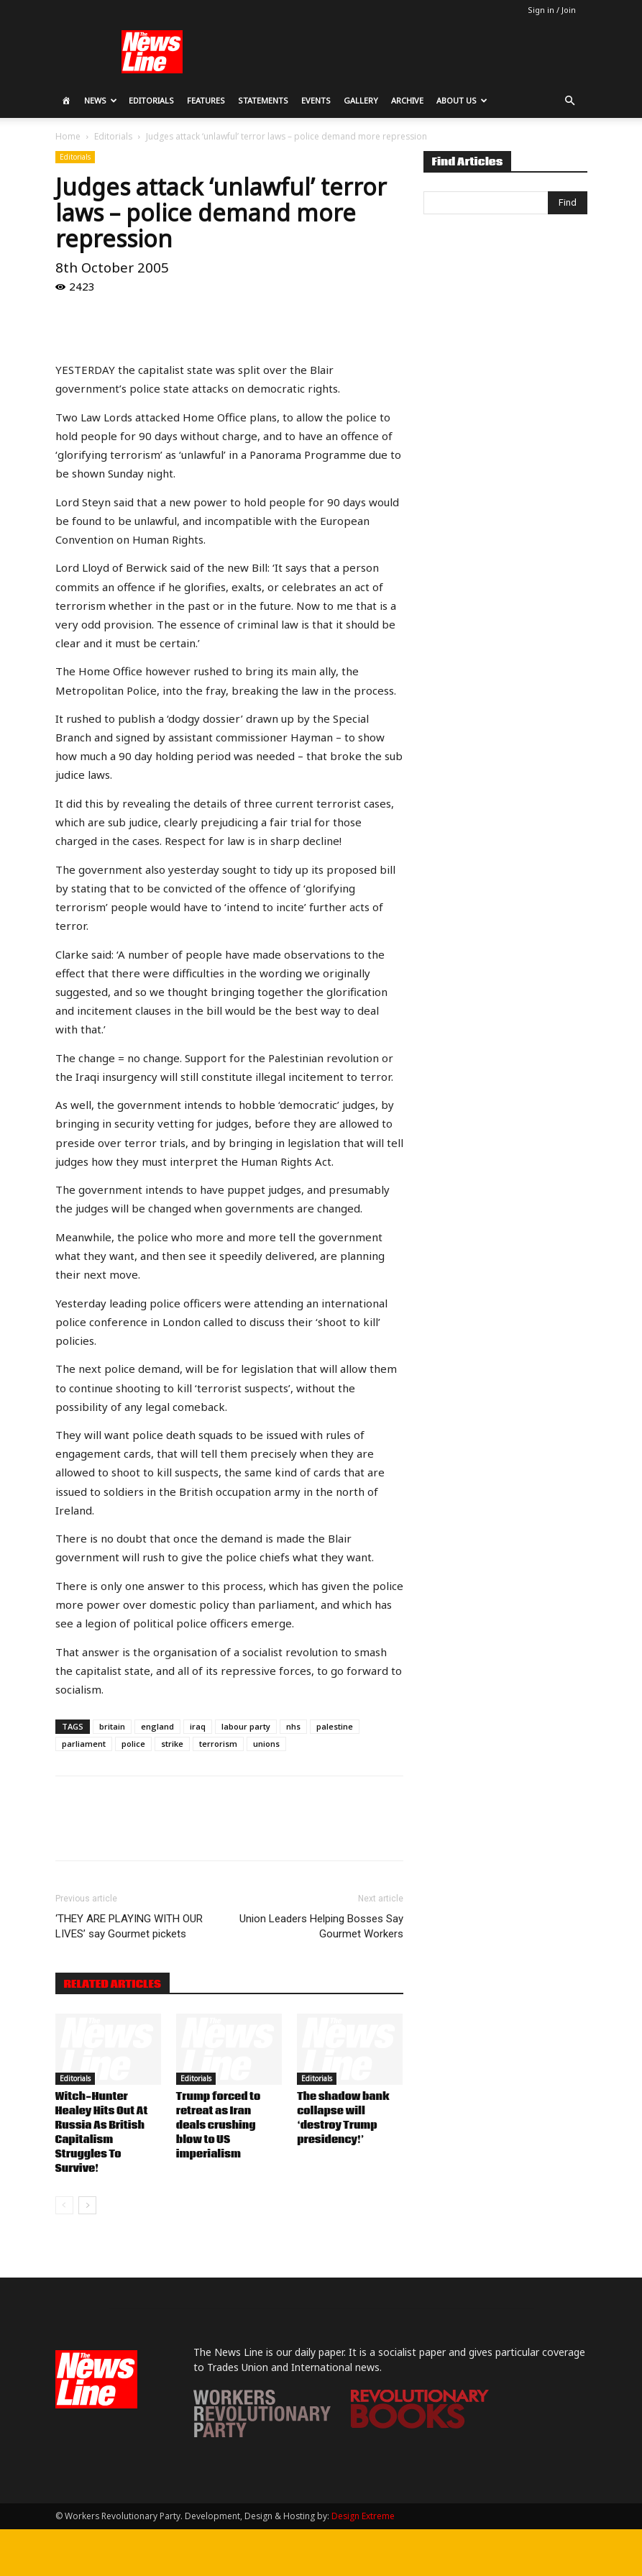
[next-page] (87, 2205)
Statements (263, 100)
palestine (334, 1726)
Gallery (361, 100)
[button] (570, 101)
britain (112, 1726)
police (133, 1743)
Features (206, 100)
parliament (84, 1743)
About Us (461, 100)
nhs (293, 1726)
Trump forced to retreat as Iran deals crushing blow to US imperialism (218, 2126)
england (157, 1726)
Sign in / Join (552, 9)
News (100, 100)
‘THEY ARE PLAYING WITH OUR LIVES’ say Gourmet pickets (129, 1926)
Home (68, 136)
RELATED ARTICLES (112, 1984)
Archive (407, 100)
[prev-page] (64, 2205)
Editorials (151, 100)
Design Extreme (363, 2516)
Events (316, 100)
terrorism (218, 1743)
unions (266, 1743)
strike (172, 1743)
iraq (198, 1726)
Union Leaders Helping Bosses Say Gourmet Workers (321, 1926)
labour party (245, 1726)
